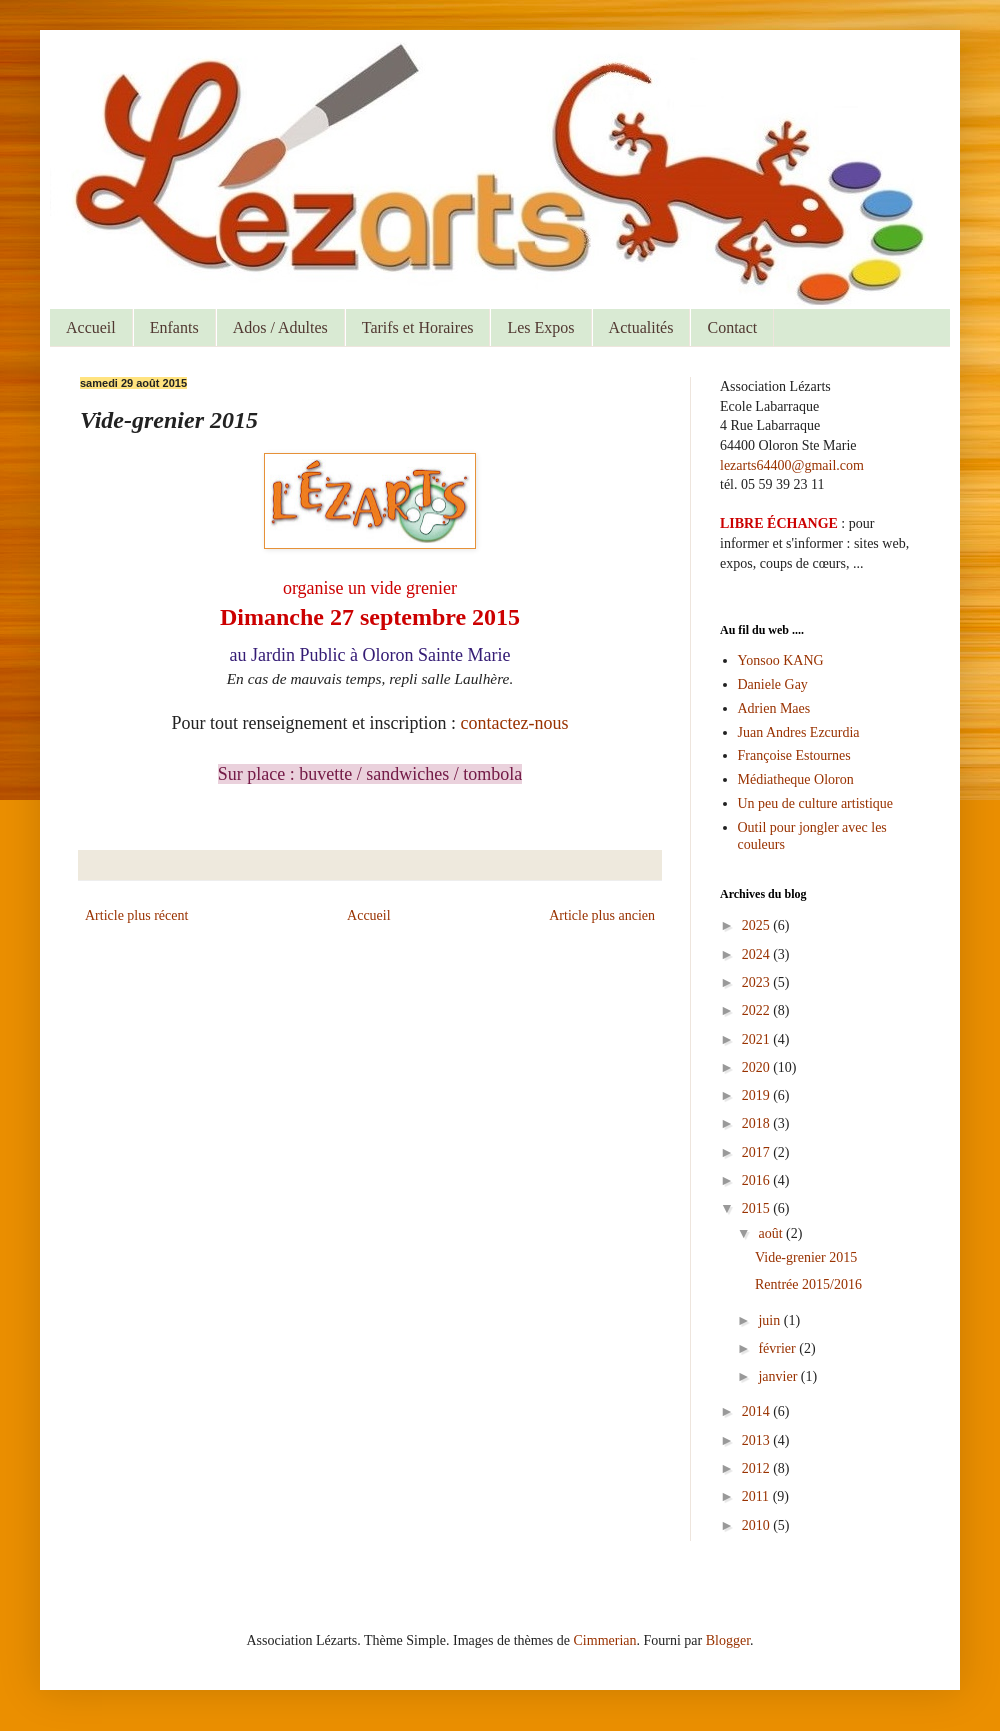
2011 (757, 1496)
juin (770, 1320)
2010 (758, 1525)
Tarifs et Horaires (418, 327)
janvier (779, 1376)
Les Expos (540, 327)
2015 (758, 1208)
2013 (758, 1440)
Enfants (174, 327)
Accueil (91, 327)
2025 (758, 925)
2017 (758, 1152)
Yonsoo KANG (781, 660)
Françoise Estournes (794, 755)
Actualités (641, 327)
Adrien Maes (774, 708)
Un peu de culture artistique (816, 803)
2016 (758, 1180)
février (778, 1348)
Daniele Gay (773, 684)
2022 (758, 1010)
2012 (758, 1468)
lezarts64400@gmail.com (792, 465)
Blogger (728, 1640)
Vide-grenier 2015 (806, 1257)
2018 (758, 1123)
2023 (758, 982)
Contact (732, 327)
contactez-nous (515, 723)
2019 (758, 1095)
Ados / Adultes (280, 327)
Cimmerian (605, 1640)
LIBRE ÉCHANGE (779, 523)
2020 (758, 1067)
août (772, 1233)
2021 (758, 1039)
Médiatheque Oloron (796, 779)
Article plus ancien (602, 915)
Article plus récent (136, 915)
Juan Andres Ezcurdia (799, 732)
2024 (758, 954)
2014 (758, 1411)
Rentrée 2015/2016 (808, 1284)
